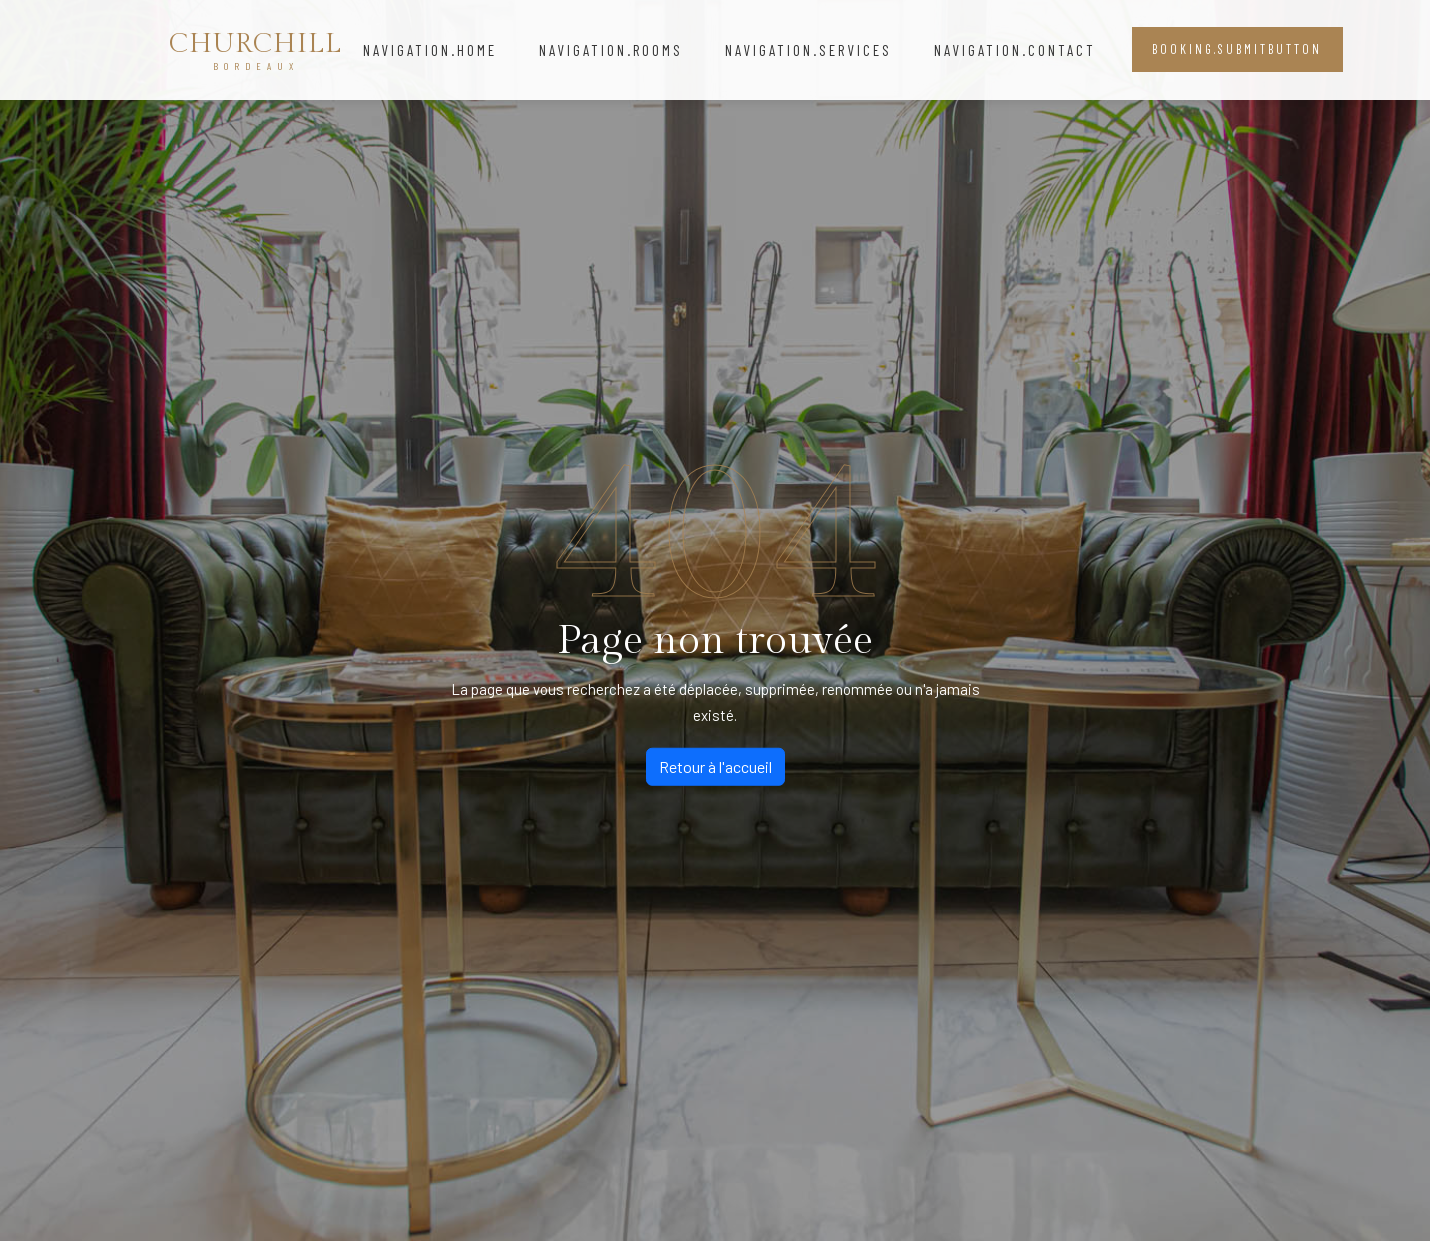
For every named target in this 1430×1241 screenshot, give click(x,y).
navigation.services (808, 50)
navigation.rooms (611, 50)
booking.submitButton (1237, 49)
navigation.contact (1015, 50)
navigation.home (430, 50)
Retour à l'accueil (715, 766)
